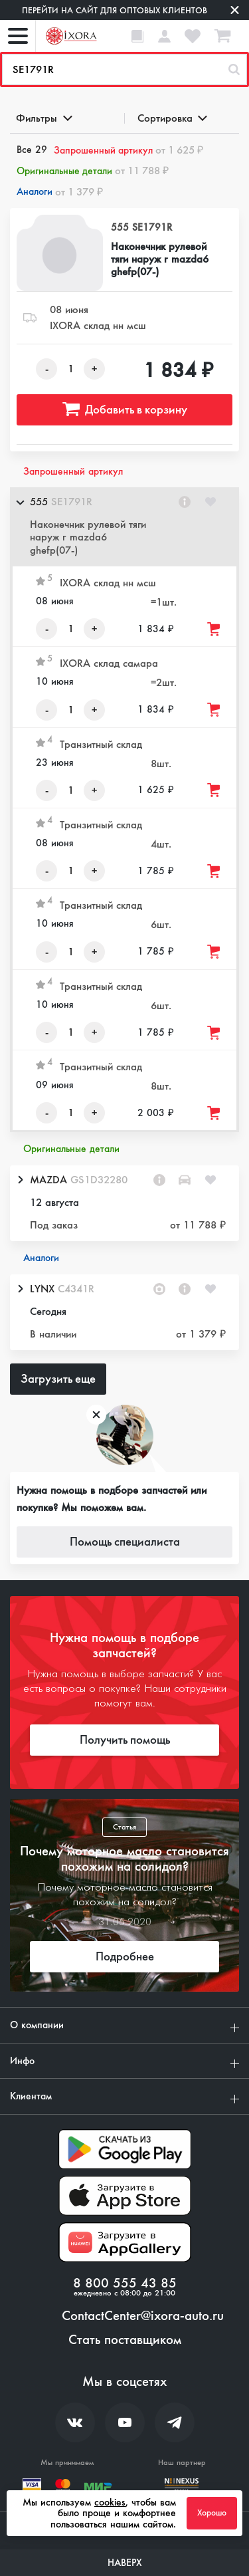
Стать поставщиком (124, 2340)
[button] (124, 526)
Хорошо (211, 2513)
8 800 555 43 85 (125, 2283)
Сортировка (171, 118)
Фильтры (43, 118)
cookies (109, 2502)
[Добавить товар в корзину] (214, 629)
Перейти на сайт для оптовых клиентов (114, 10)
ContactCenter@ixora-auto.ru (143, 2316)
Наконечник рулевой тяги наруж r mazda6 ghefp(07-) (159, 259)
